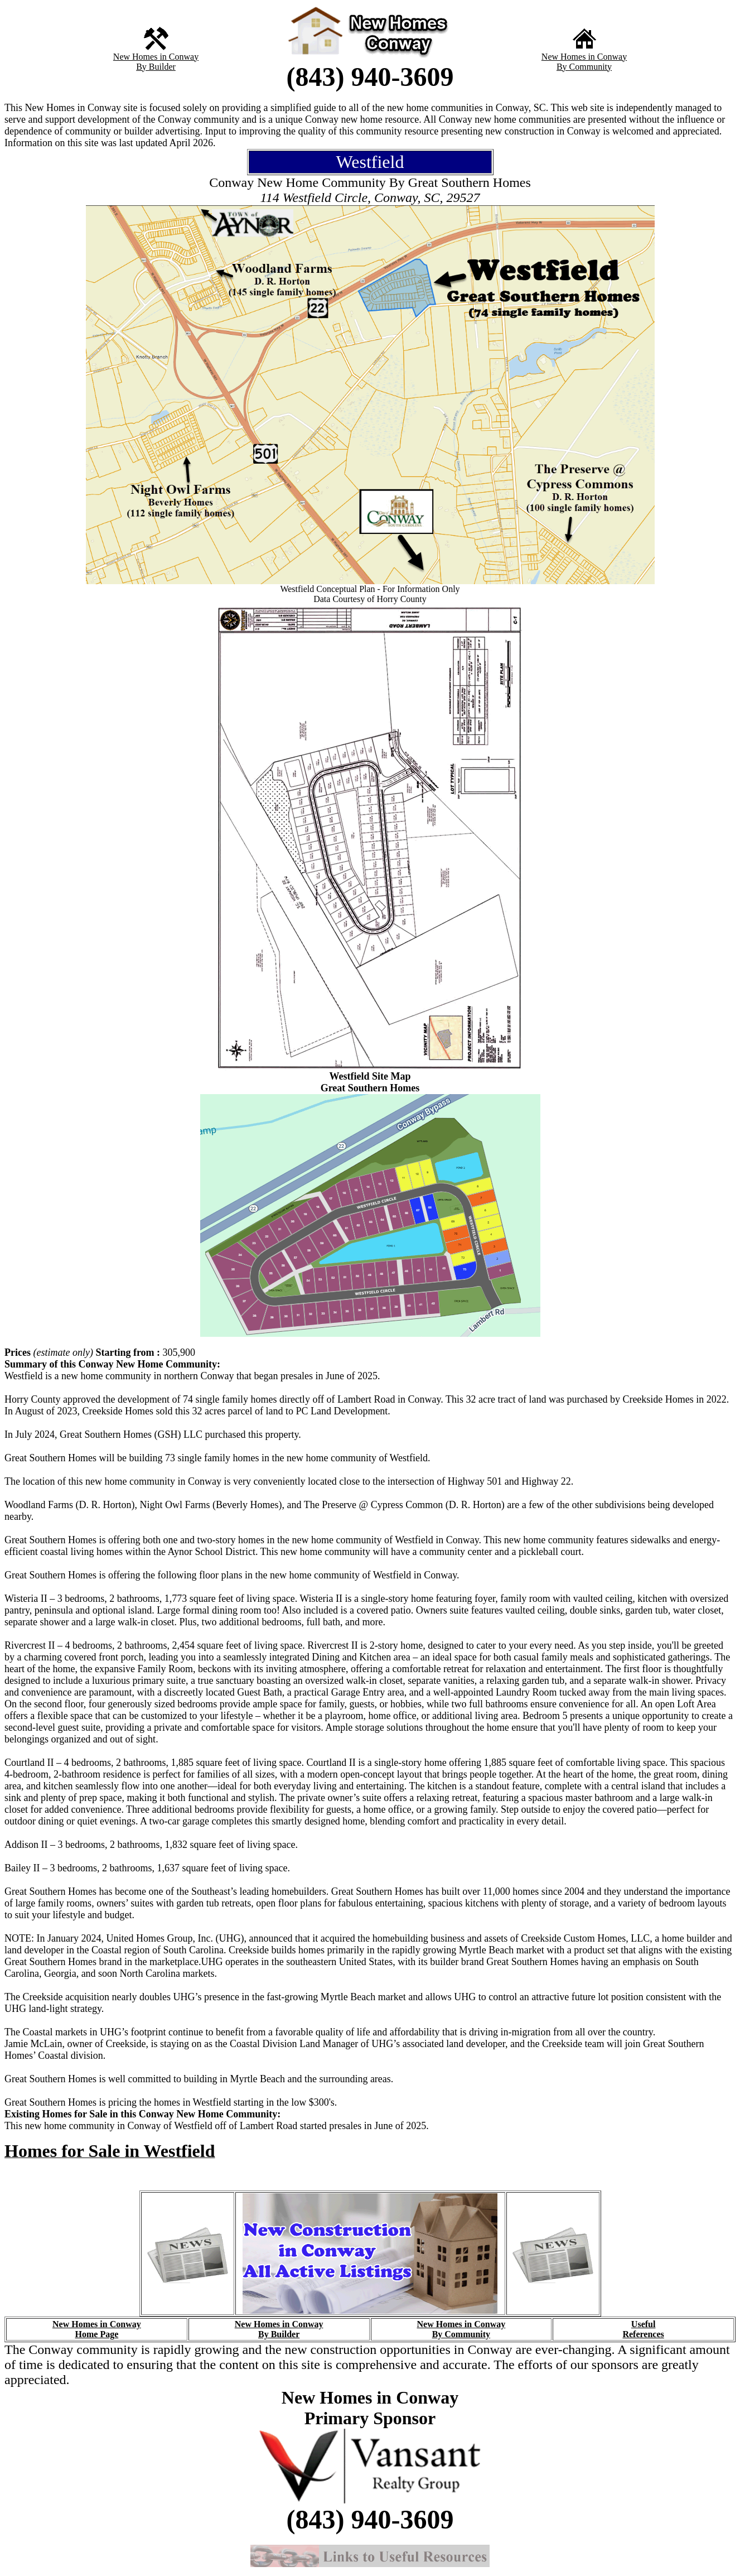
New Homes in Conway (156, 56)
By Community (584, 66)
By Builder (156, 66)
